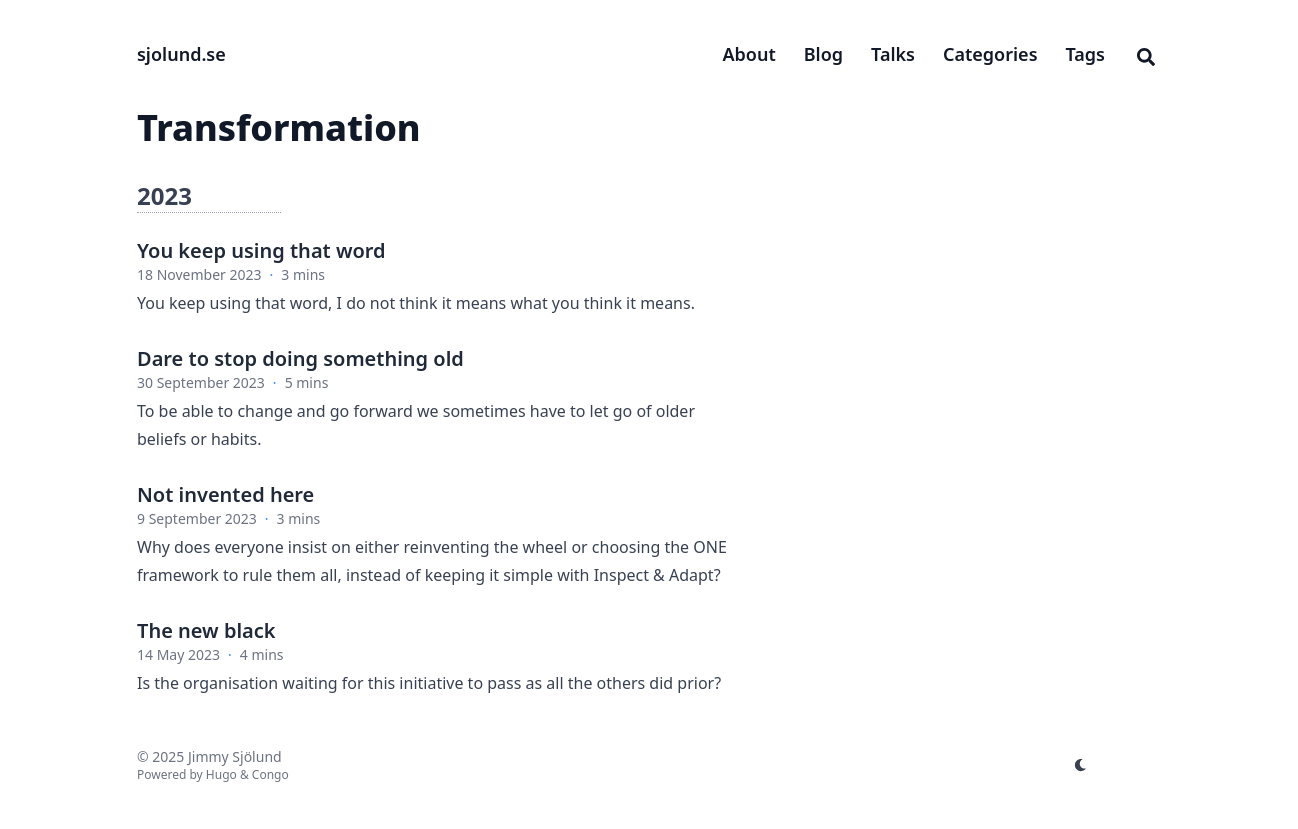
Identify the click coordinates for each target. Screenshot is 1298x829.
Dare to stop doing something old (300, 358)
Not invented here (225, 494)
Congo (270, 774)
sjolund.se (181, 54)
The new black (206, 630)
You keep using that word (261, 250)
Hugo (221, 774)
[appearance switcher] (1081, 765)
